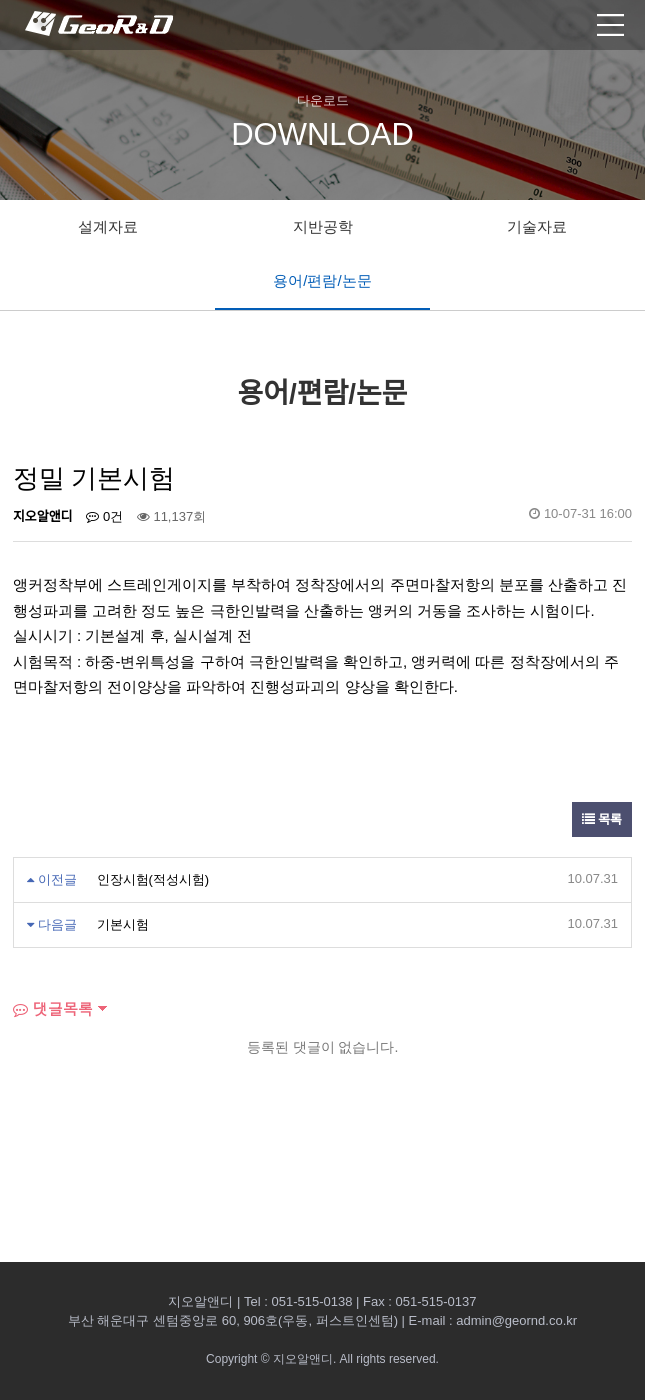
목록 (602, 819)
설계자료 (108, 226)
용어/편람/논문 (322, 280)
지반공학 (323, 226)
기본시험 (123, 924)
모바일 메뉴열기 (610, 25)
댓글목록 (53, 1008)
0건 (104, 516)
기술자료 (537, 226)
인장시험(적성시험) (153, 879)
